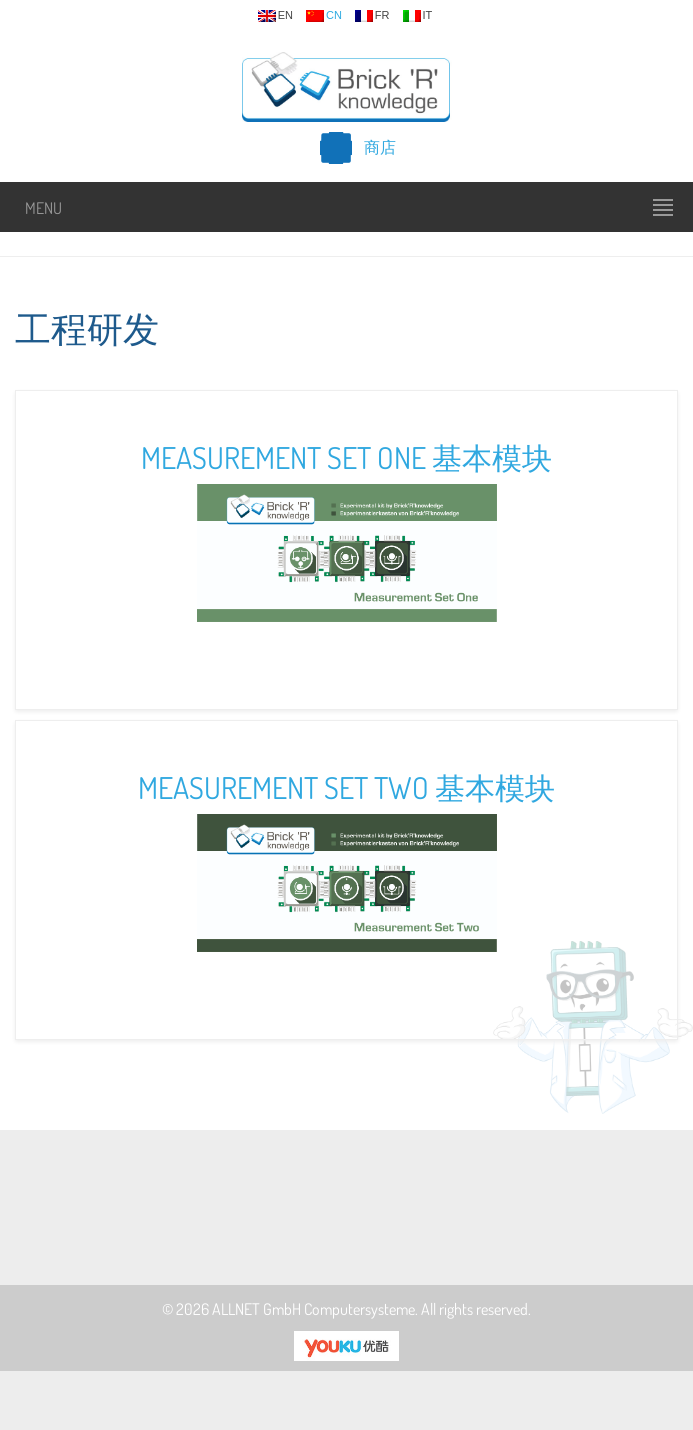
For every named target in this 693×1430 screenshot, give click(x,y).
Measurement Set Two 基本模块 (346, 787)
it (418, 16)
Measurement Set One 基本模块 (346, 457)
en (275, 16)
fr (372, 16)
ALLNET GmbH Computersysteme (313, 1309)
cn (324, 16)
